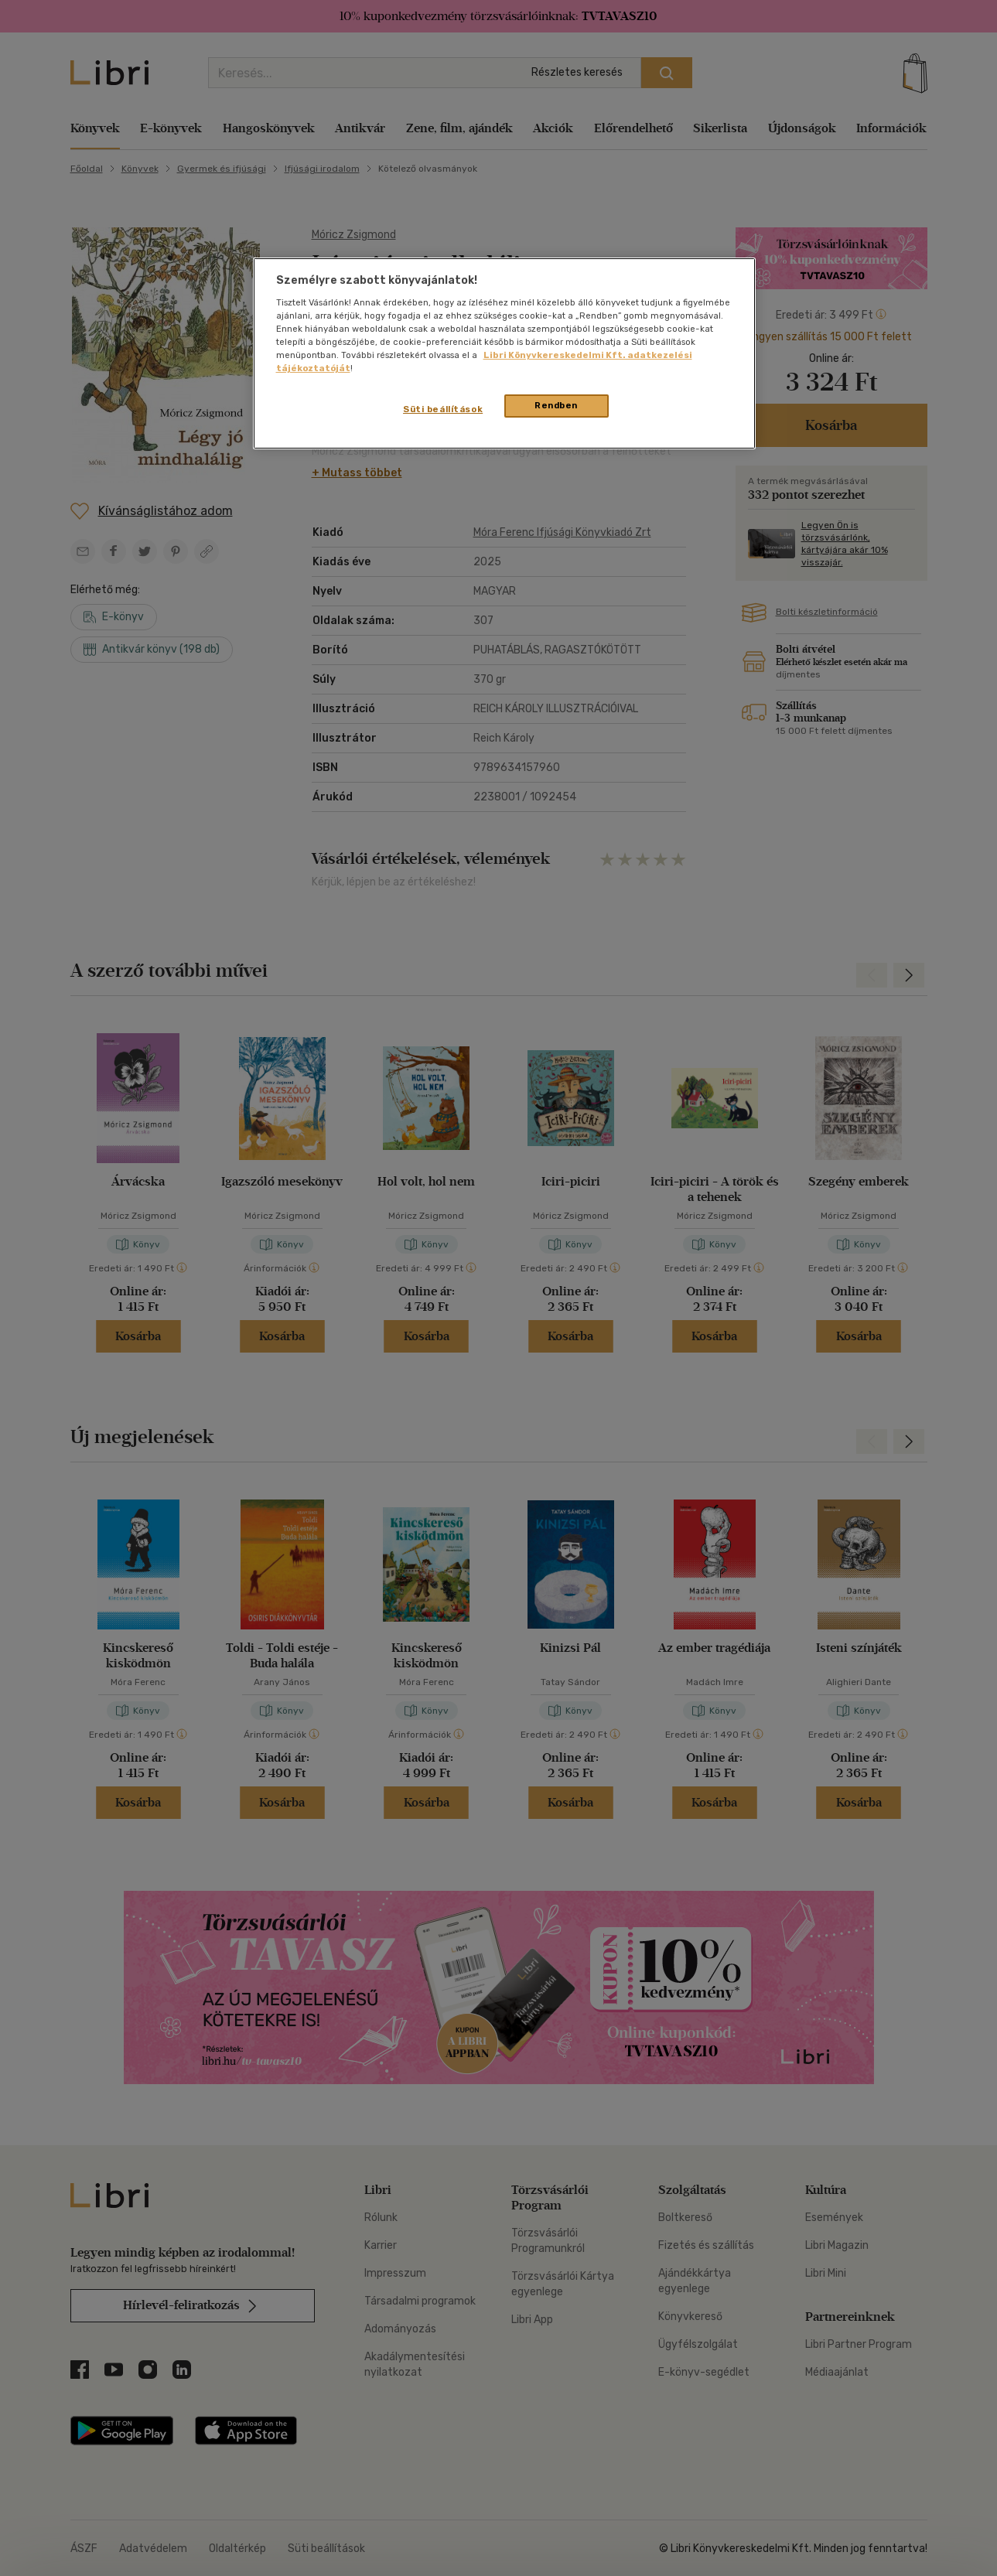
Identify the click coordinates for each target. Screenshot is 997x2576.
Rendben (556, 405)
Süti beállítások (443, 409)
